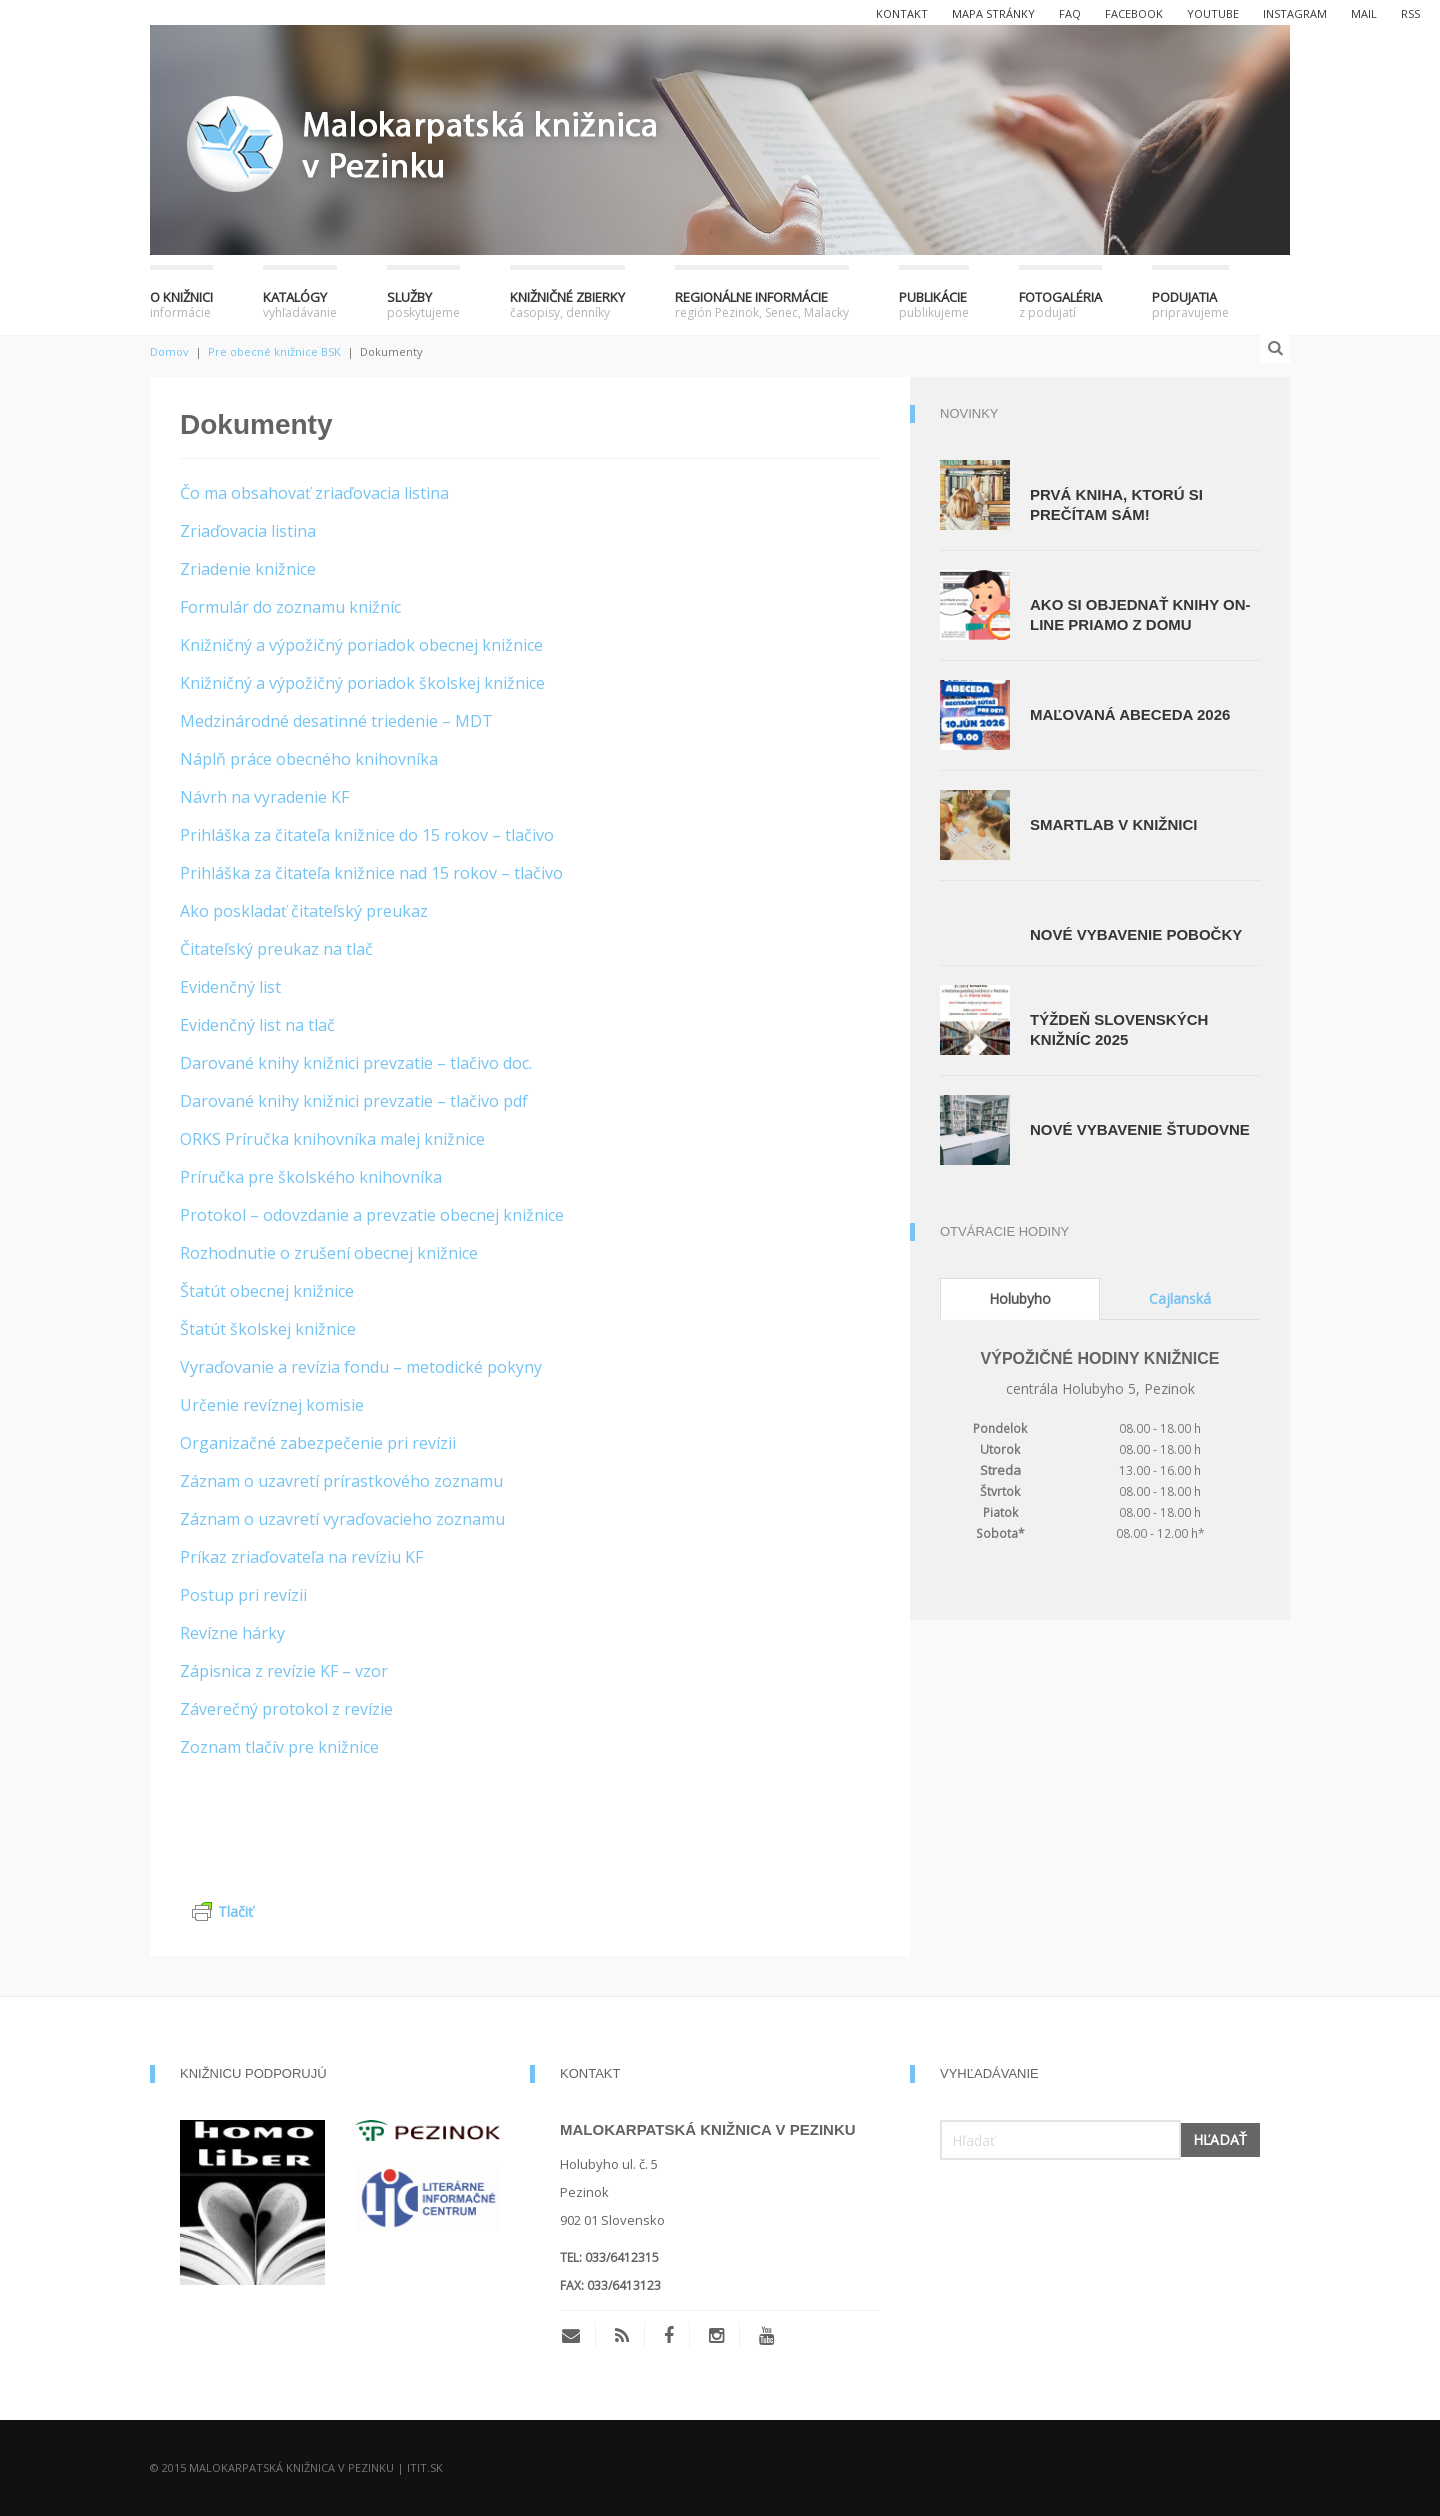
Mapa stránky (993, 13)
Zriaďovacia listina (248, 531)
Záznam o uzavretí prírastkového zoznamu (341, 1481)
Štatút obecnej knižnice (267, 1291)
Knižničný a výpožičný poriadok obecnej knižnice (361, 645)
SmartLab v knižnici (1114, 824)
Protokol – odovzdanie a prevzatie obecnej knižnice (372, 1215)
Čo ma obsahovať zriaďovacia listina (314, 493)
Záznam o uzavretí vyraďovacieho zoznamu (342, 1519)
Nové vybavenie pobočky (1136, 934)
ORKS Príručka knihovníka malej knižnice (332, 1139)
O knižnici (181, 304)
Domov (169, 351)
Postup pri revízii (243, 1595)
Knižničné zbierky (567, 304)
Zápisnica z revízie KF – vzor (284, 1671)
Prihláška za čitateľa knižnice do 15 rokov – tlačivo (367, 835)
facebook (1134, 13)
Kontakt (902, 13)
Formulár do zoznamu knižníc (290, 607)
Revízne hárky (232, 1633)
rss (1410, 13)
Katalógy (300, 304)
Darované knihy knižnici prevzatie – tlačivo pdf (354, 1101)
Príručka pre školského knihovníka (311, 1177)
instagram (1295, 13)
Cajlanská (1180, 1298)
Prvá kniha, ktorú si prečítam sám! (1116, 504)
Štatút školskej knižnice (268, 1329)
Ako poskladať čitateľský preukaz (304, 911)
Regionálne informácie (762, 304)
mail (1364, 13)
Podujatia (1190, 304)
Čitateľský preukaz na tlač (276, 949)
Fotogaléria (1060, 304)
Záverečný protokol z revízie (286, 1709)
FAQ (1070, 13)
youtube (1213, 13)
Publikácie (934, 304)
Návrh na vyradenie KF (264, 797)
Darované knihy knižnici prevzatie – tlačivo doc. (356, 1063)
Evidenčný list (230, 987)
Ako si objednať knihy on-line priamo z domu (1140, 614)
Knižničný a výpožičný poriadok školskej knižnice (362, 683)
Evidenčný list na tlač (257, 1025)
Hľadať (1220, 2139)
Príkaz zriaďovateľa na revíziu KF (301, 1557)
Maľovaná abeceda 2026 (1130, 714)
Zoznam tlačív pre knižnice (279, 1747)
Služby (423, 304)
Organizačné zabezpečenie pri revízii (318, 1443)
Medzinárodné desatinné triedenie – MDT (336, 721)
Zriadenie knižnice (248, 569)
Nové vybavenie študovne (1140, 1129)
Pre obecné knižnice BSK (274, 351)
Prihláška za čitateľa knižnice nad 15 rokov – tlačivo (371, 873)
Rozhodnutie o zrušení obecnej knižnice (329, 1253)
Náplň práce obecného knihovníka (309, 759)
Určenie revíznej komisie (272, 1405)
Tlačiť (222, 1911)
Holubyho (1020, 1298)
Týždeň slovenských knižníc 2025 (1119, 1029)
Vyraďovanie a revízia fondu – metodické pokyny (361, 1367)
